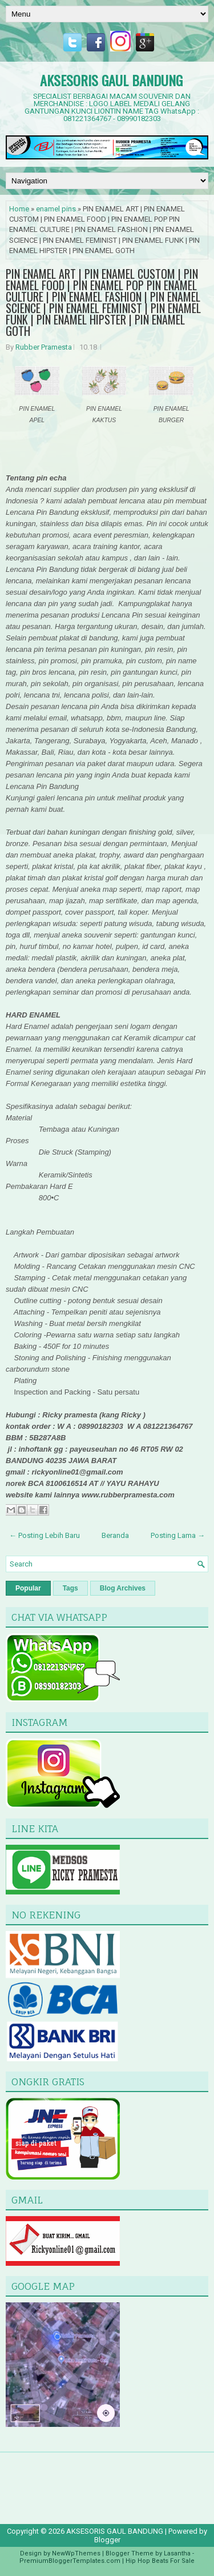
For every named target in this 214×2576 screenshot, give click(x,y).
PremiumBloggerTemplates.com (69, 2561)
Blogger (107, 2539)
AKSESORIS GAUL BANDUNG (111, 80)
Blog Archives (123, 1588)
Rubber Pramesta (43, 347)
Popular (28, 1588)
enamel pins (56, 209)
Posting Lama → (178, 1535)
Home (19, 209)
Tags (70, 1588)
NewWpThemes (76, 2553)
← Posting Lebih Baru (44, 1535)
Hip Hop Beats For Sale (160, 2561)
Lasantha (177, 2553)
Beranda (115, 1535)
